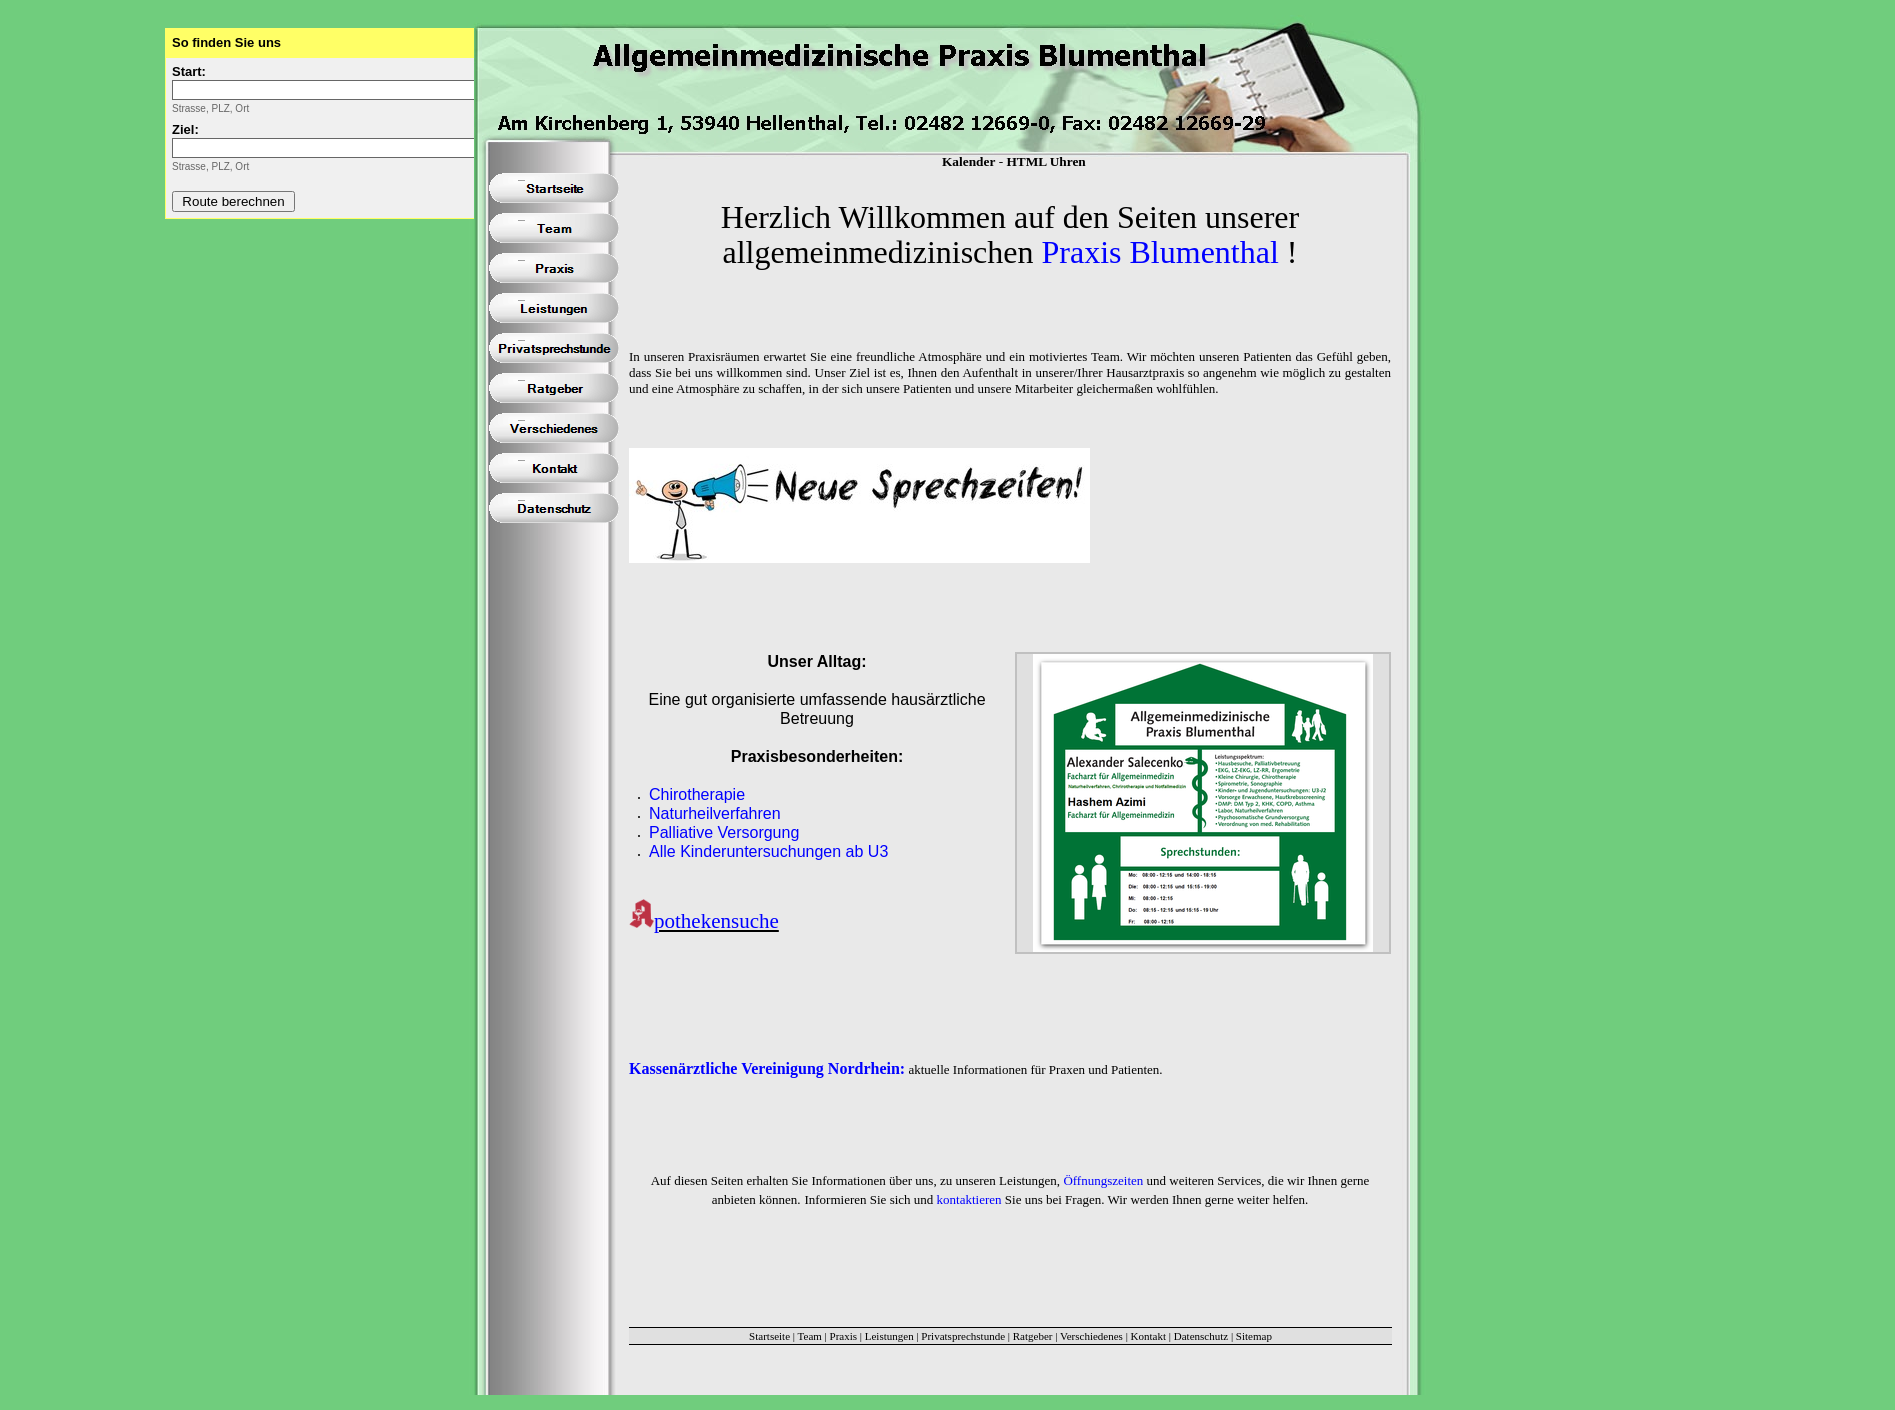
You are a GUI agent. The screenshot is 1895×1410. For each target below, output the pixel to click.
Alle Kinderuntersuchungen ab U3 (768, 851)
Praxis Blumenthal (1160, 252)
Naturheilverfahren (715, 813)
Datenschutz (1201, 1336)
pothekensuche (716, 921)
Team (810, 1336)
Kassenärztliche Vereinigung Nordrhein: (767, 1068)
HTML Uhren (1045, 161)
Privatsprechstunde (963, 1336)
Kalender (968, 161)
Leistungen (889, 1336)
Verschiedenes (1091, 1336)
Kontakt (1148, 1336)
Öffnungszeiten (1103, 1180)
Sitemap (1254, 1336)
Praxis (844, 1336)
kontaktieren (969, 1199)
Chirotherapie (697, 794)
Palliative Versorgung (724, 832)
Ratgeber (1033, 1336)
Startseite (769, 1336)
